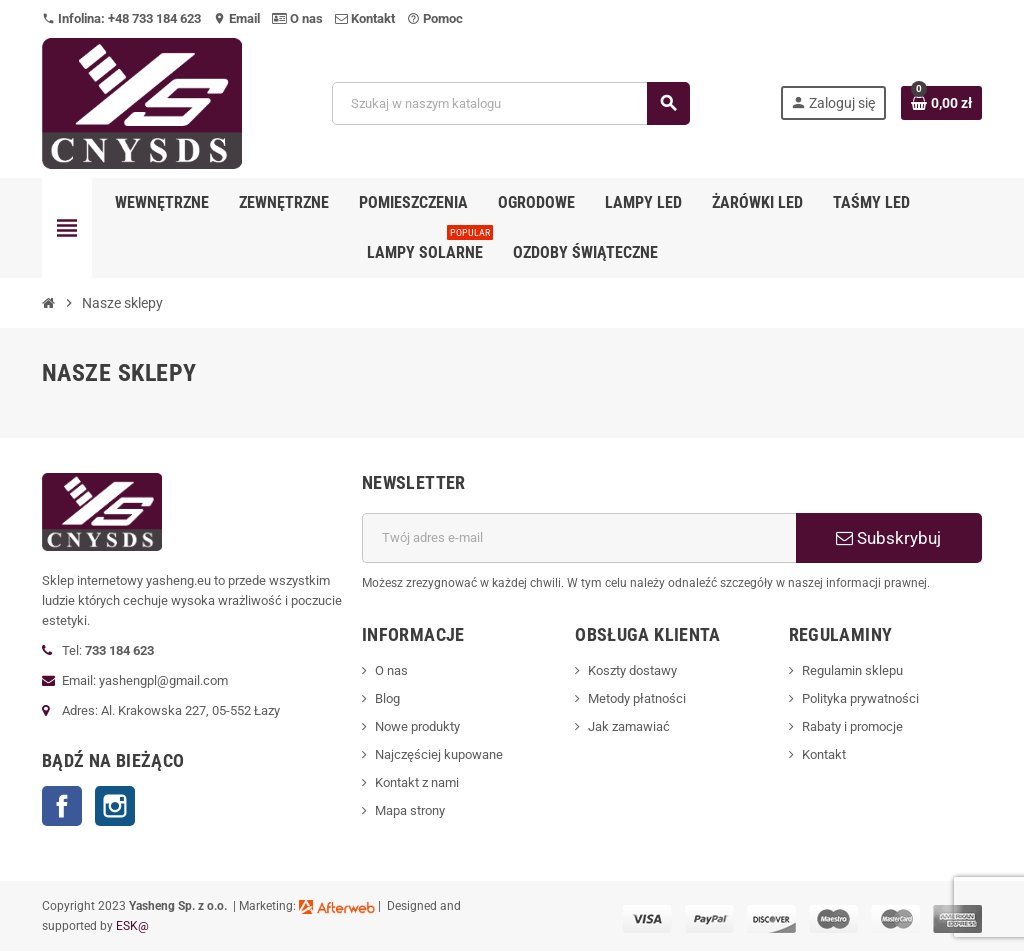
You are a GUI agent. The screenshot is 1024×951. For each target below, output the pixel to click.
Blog (387, 698)
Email (236, 18)
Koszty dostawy (632, 670)
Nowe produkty (417, 726)
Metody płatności (637, 698)
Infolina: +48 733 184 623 (121, 18)
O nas (297, 18)
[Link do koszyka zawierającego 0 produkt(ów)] (941, 103)
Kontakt (365, 18)
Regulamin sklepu (852, 670)
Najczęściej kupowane (439, 754)
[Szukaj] (510, 103)
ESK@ (132, 926)
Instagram (115, 806)
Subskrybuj (888, 538)
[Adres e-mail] (579, 538)
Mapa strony (410, 810)
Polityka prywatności (860, 698)
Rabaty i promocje (852, 726)
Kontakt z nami (417, 782)
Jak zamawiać (629, 726)
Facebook (62, 806)
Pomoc (435, 18)
